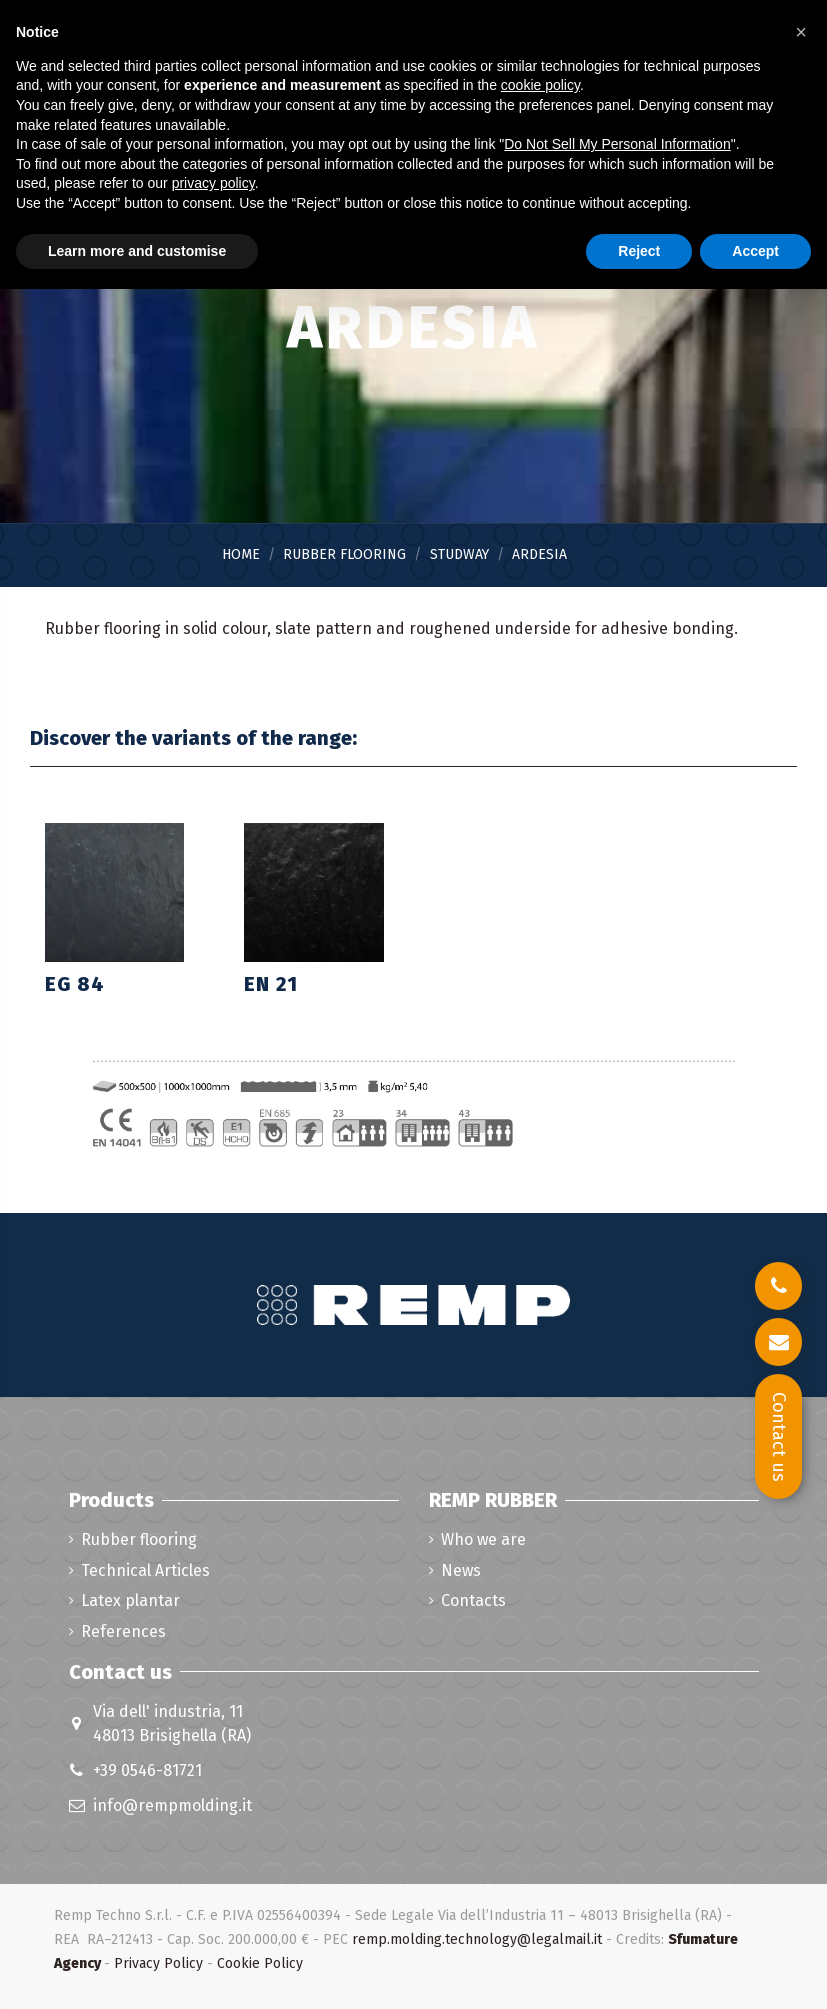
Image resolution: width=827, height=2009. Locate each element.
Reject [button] (639, 251)
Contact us (779, 1437)
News (461, 1570)
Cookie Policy (260, 1963)
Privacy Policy (158, 1963)
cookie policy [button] (540, 85)
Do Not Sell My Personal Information (617, 144)
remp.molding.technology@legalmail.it (477, 1939)
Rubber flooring (139, 1539)
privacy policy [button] (213, 183)
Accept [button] (755, 251)
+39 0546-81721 (147, 1770)
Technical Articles (145, 1570)
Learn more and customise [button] (137, 251)
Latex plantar (130, 1600)
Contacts (473, 1600)
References (123, 1631)
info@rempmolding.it (172, 1805)
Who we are (483, 1539)
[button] (801, 32)
